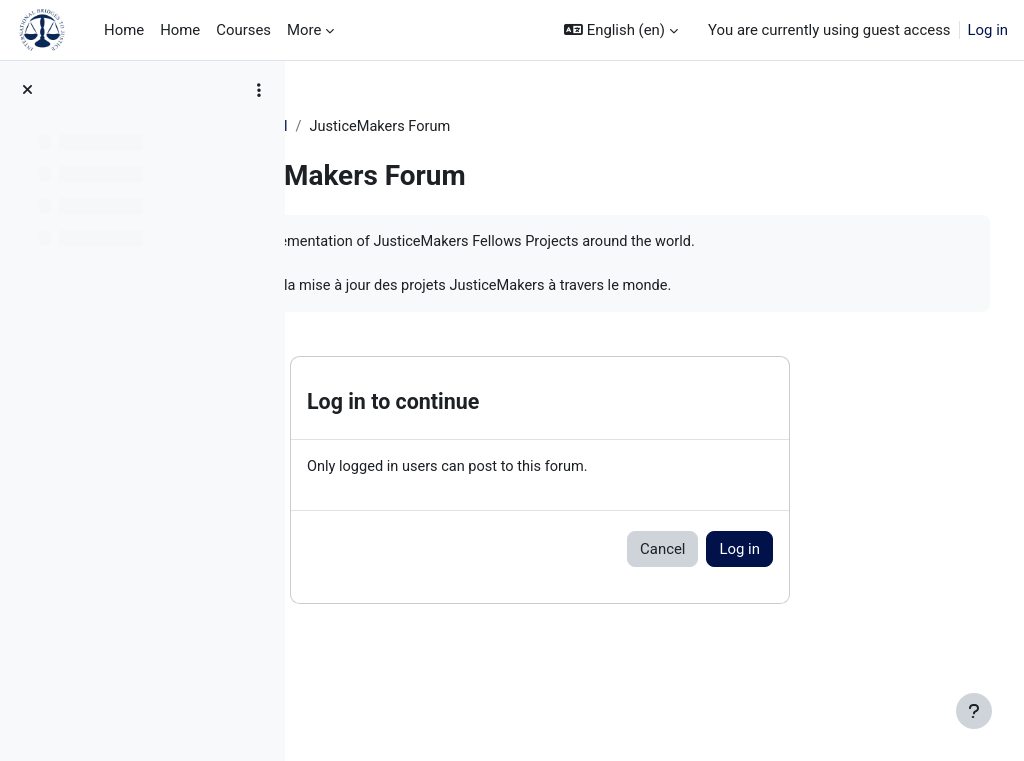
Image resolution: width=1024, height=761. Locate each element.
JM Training (363, 127)
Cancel (761, 574)
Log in (988, 30)
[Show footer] (974, 711)
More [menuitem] (304, 30)
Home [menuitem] (124, 30)
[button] (621, 30)
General (449, 127)
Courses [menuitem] (243, 30)
